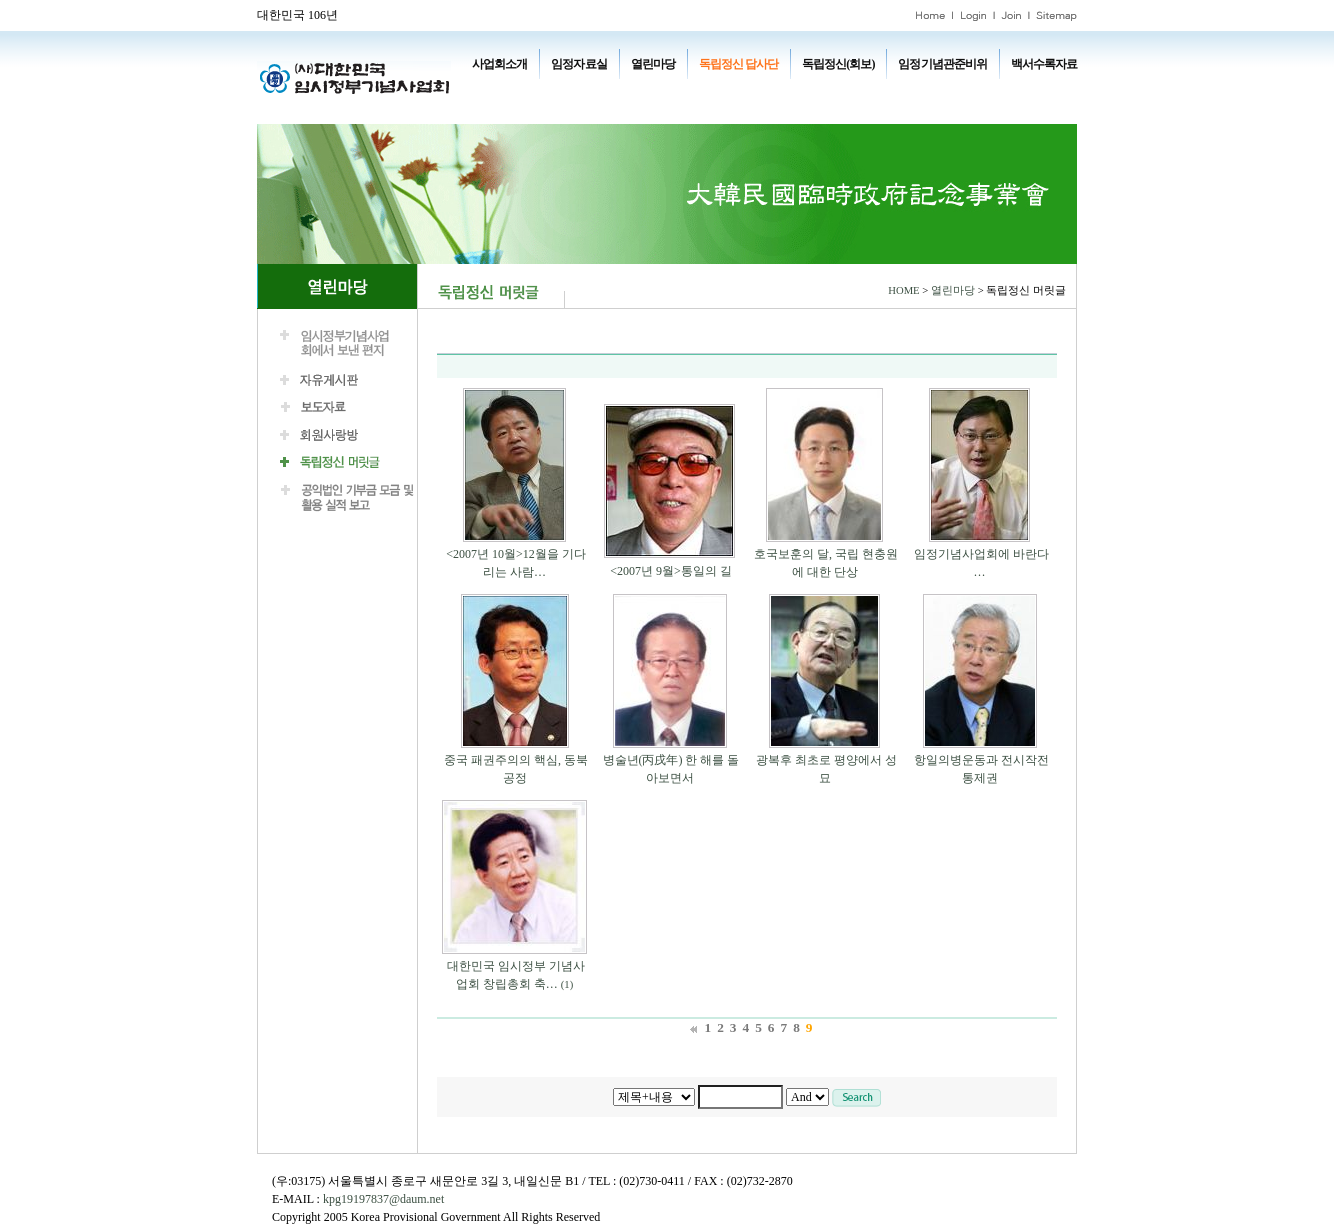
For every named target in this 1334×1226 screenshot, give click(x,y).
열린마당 (653, 64)
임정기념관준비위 (942, 64)
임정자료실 (578, 64)
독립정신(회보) (838, 64)
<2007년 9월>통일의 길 (671, 571)
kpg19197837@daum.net (383, 1199)
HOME (903, 290)
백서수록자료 (1044, 64)
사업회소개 (499, 64)
